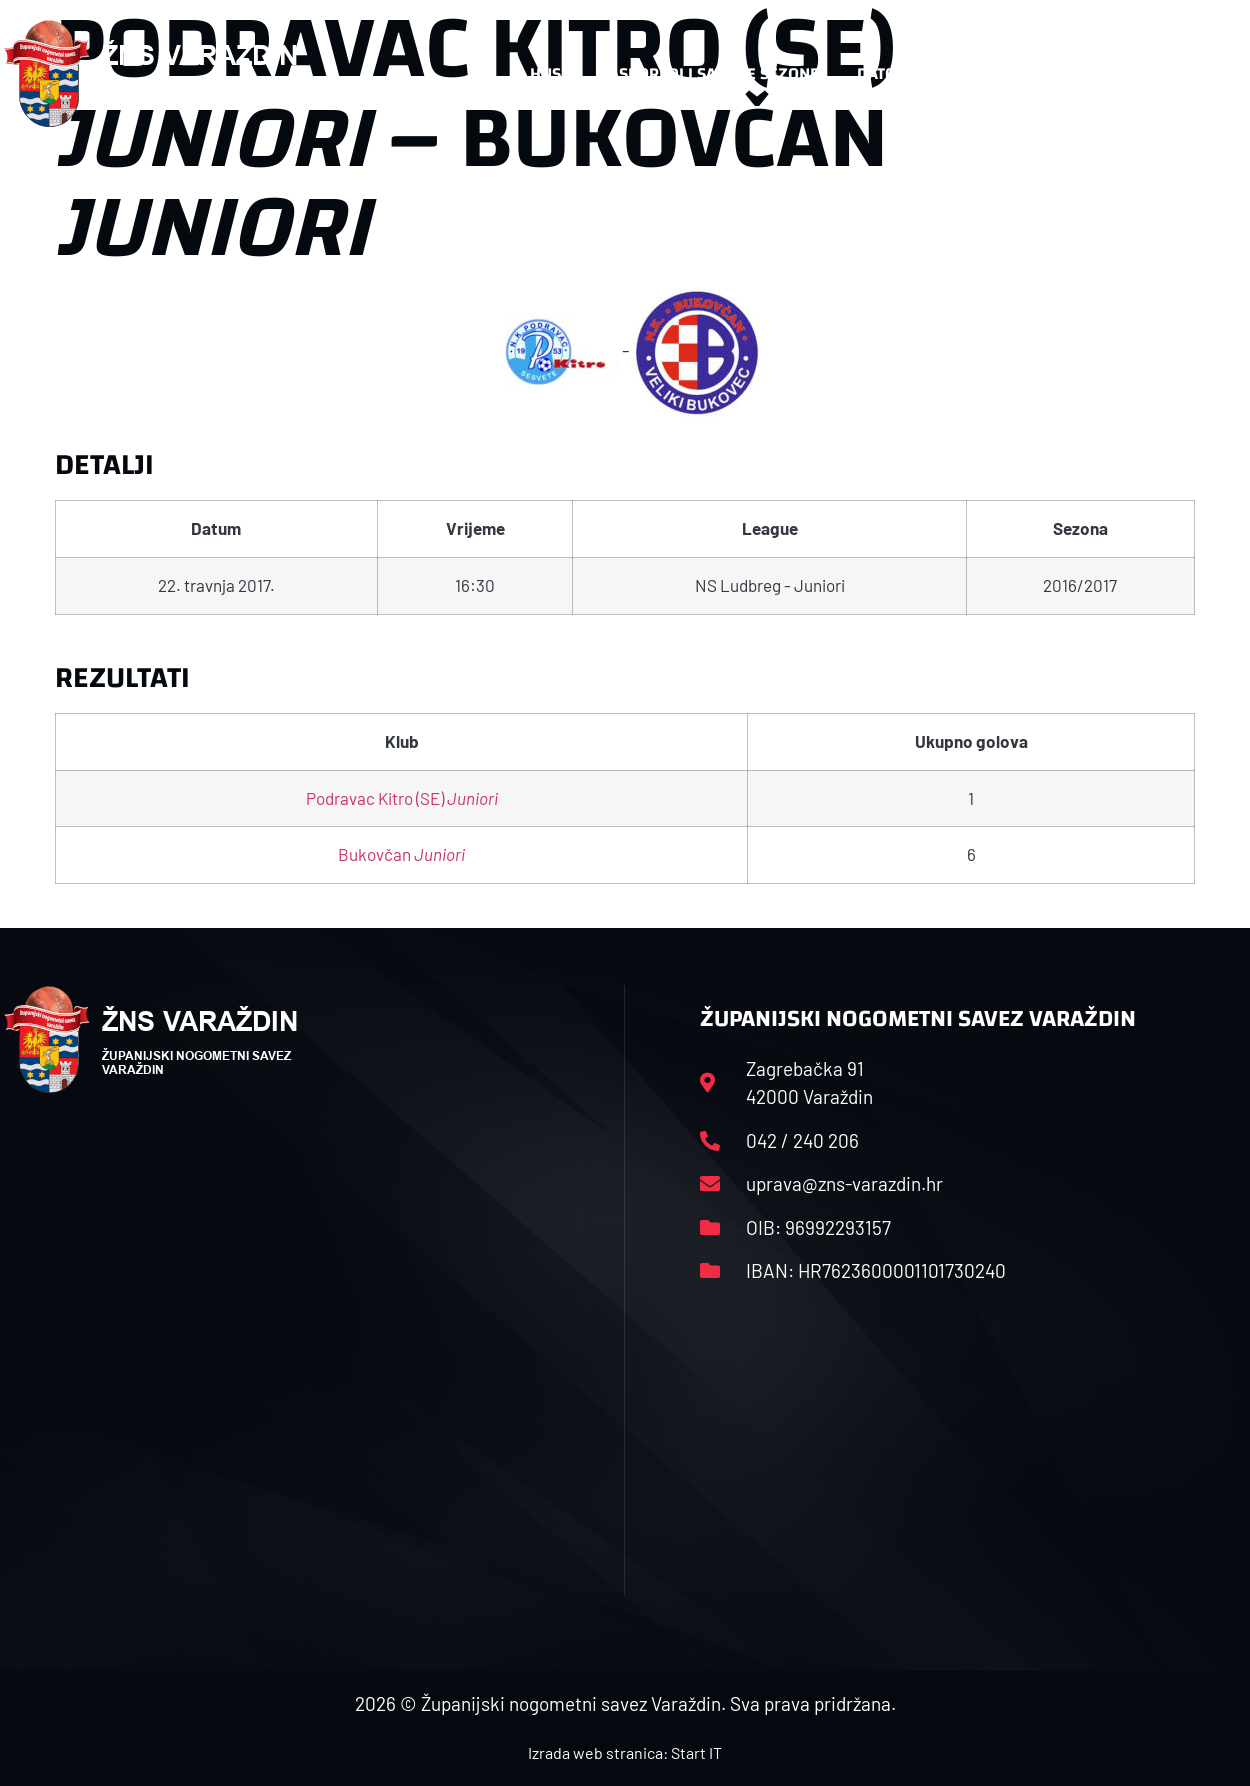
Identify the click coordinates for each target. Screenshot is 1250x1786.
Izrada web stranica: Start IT (625, 1752)
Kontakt (1033, 74)
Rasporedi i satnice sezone (709, 73)
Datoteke (904, 74)
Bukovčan (401, 854)
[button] (1207, 74)
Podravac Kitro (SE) (402, 798)
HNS (545, 73)
